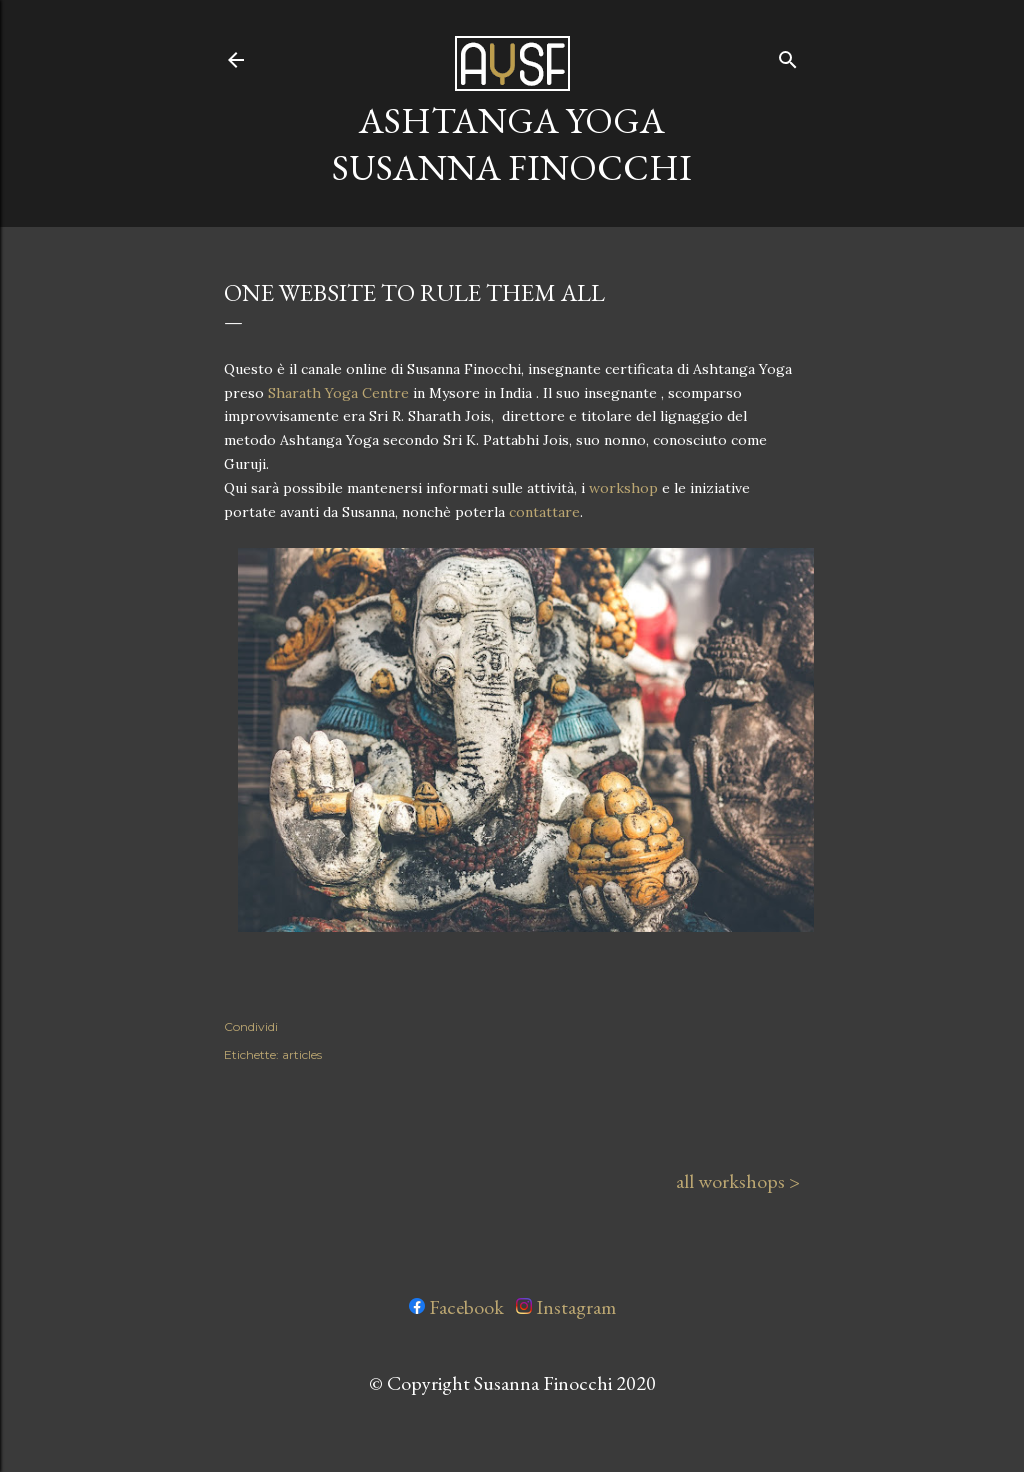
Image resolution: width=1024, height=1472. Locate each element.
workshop (623, 488)
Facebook (456, 1307)
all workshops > (738, 1181)
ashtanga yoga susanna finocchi (512, 144)
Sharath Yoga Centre (338, 393)
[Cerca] (788, 55)
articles (302, 1054)
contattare (544, 512)
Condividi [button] (251, 1026)
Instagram (566, 1307)
